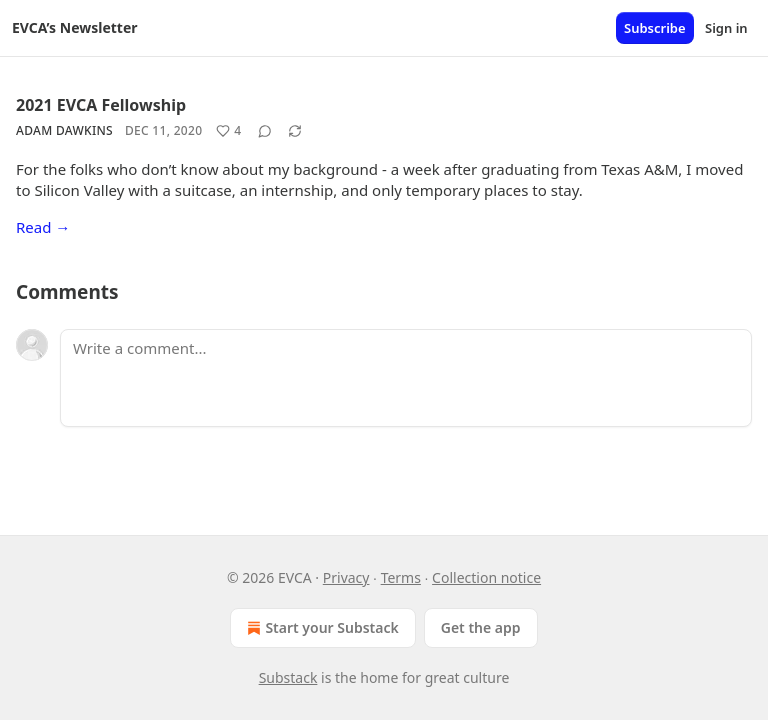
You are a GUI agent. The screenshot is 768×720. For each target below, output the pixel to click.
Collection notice (486, 577)
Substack (288, 677)
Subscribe (655, 28)
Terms (401, 577)
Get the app (481, 627)
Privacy (346, 577)
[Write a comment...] (406, 378)
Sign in (726, 28)
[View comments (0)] (265, 131)
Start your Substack (320, 628)
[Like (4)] (228, 131)
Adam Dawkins (64, 130)
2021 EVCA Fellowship (101, 105)
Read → (43, 227)
